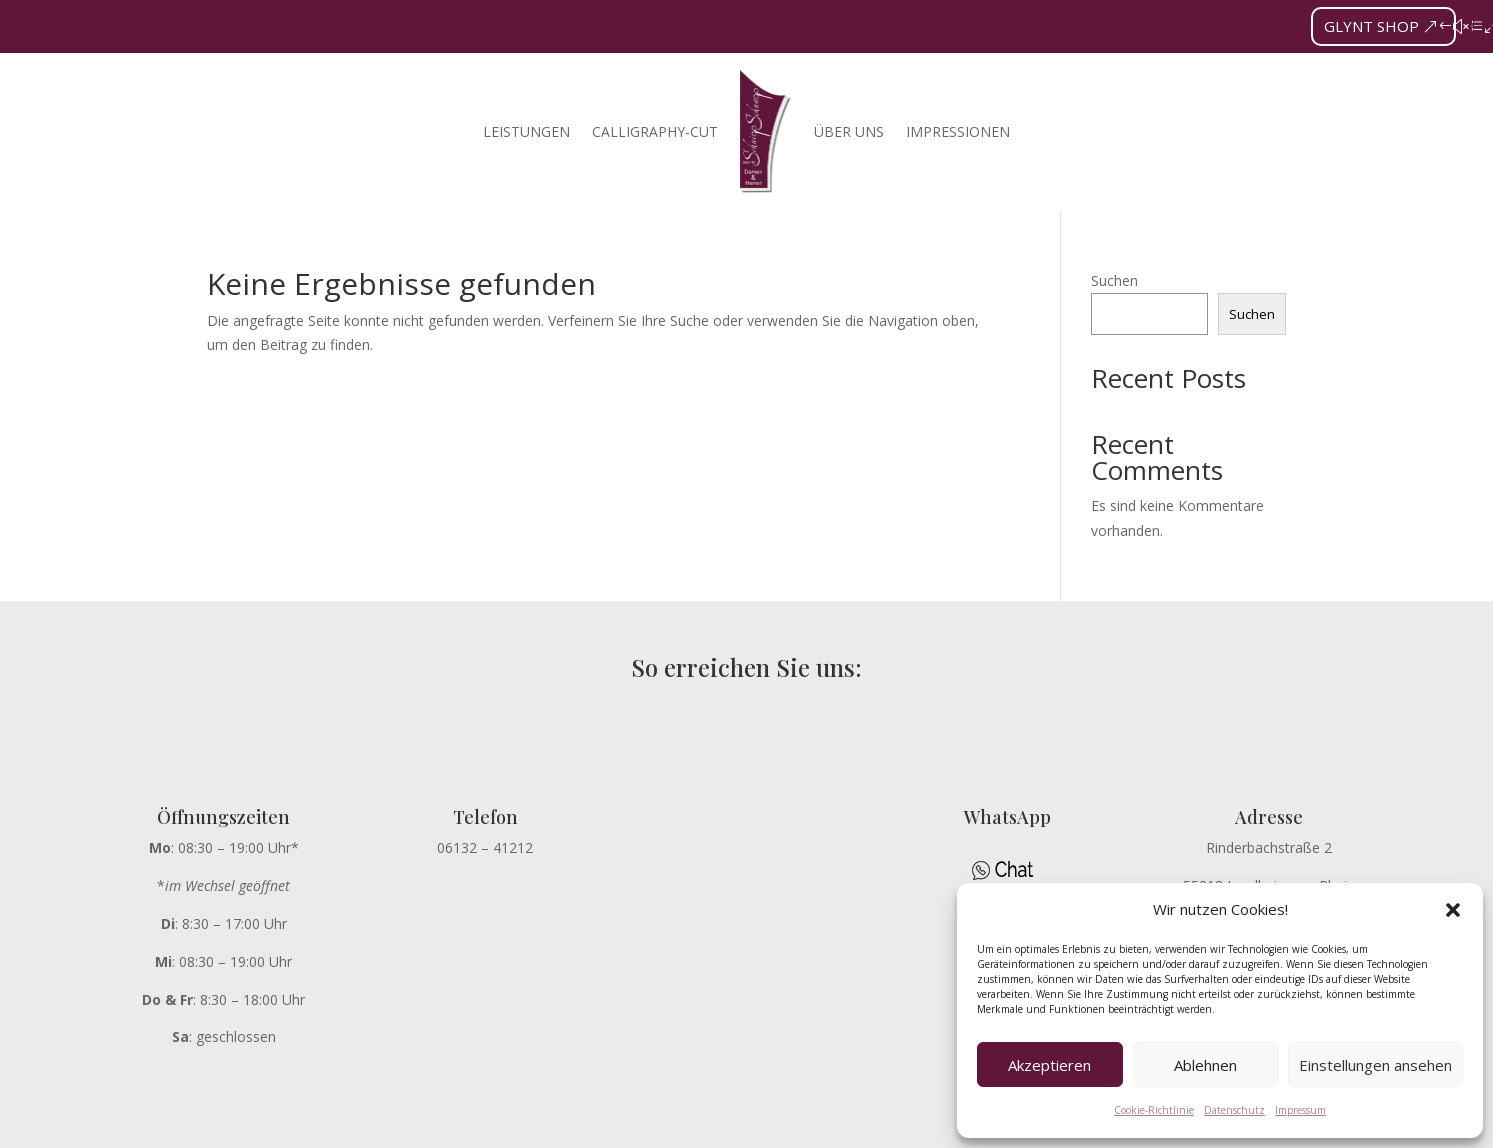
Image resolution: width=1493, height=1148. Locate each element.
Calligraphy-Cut (655, 131)
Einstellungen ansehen (1375, 1065)
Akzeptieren (1049, 1065)
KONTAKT (894, 1125)
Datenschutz (1234, 1110)
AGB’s (818, 1125)
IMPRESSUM (734, 1125)
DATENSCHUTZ (617, 1125)
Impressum (1300, 1110)
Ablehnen (1205, 1065)
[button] (1453, 910)
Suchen (1114, 280)
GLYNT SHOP (1371, 26)
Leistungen (526, 131)
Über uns (849, 131)
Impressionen (958, 131)
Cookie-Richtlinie (1154, 1110)
